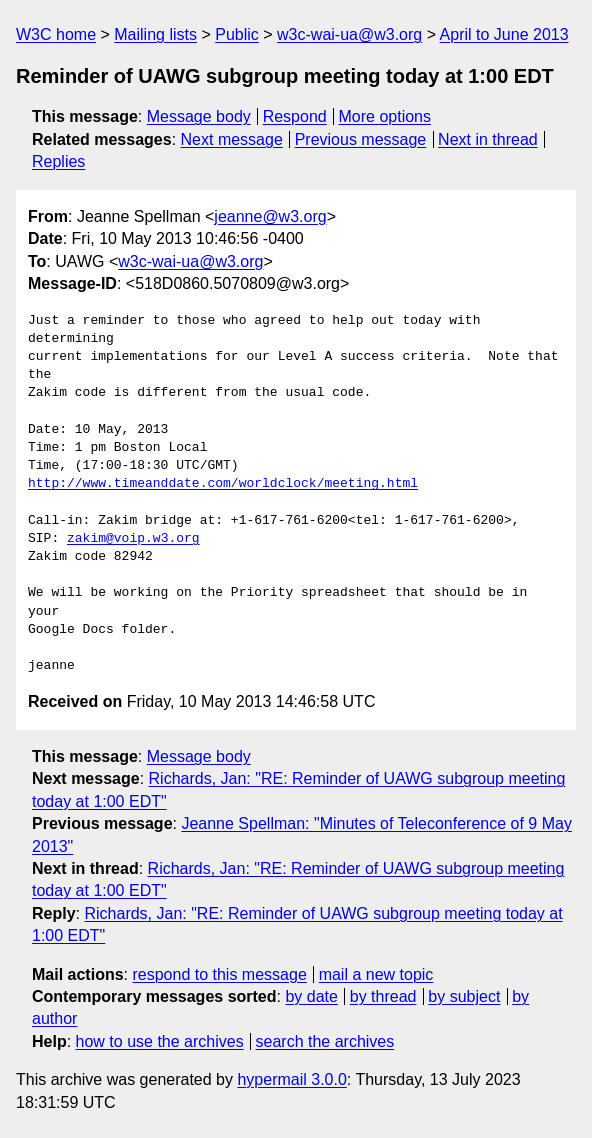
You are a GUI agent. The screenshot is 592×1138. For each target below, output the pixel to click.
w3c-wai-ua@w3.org (349, 34)
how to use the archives (160, 1041)
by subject (464, 996)
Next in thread (488, 139)
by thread (383, 996)
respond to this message (219, 974)
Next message (232, 139)
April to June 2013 (504, 34)
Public (237, 34)
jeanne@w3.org (270, 216)
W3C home (56, 34)
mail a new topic (376, 974)
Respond (295, 116)
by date (311, 996)
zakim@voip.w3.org (133, 539)
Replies (58, 161)
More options (385, 116)
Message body (199, 116)
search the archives (325, 1041)
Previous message (361, 139)
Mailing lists (155, 34)
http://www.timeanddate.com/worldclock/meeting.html (223, 484)
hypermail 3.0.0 (291, 1079)
